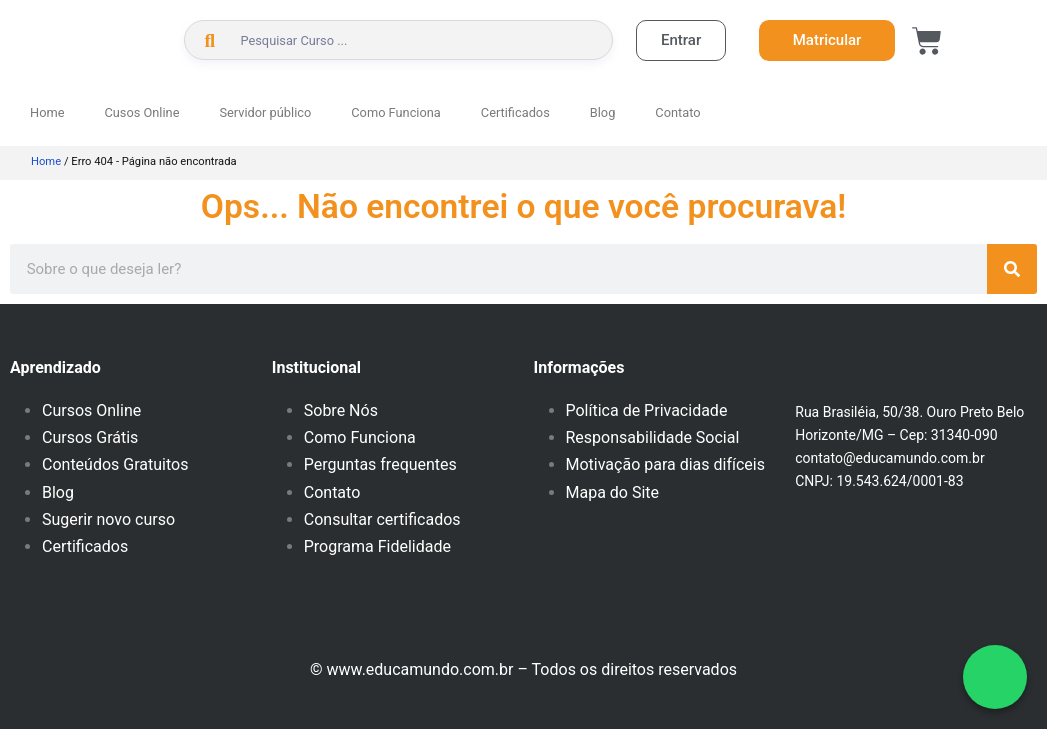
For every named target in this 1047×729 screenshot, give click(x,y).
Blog (603, 112)
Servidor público (265, 112)
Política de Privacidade (647, 410)
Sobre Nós (341, 410)
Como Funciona (396, 112)
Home (47, 112)
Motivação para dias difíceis (665, 464)
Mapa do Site (613, 492)
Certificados (515, 112)
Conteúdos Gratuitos (115, 464)
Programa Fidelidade (377, 546)
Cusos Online (141, 112)
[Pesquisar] (1012, 269)
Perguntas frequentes (380, 464)
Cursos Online (91, 410)
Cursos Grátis (90, 437)
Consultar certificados (382, 519)
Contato (677, 112)
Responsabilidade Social (653, 437)
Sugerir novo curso (108, 519)
